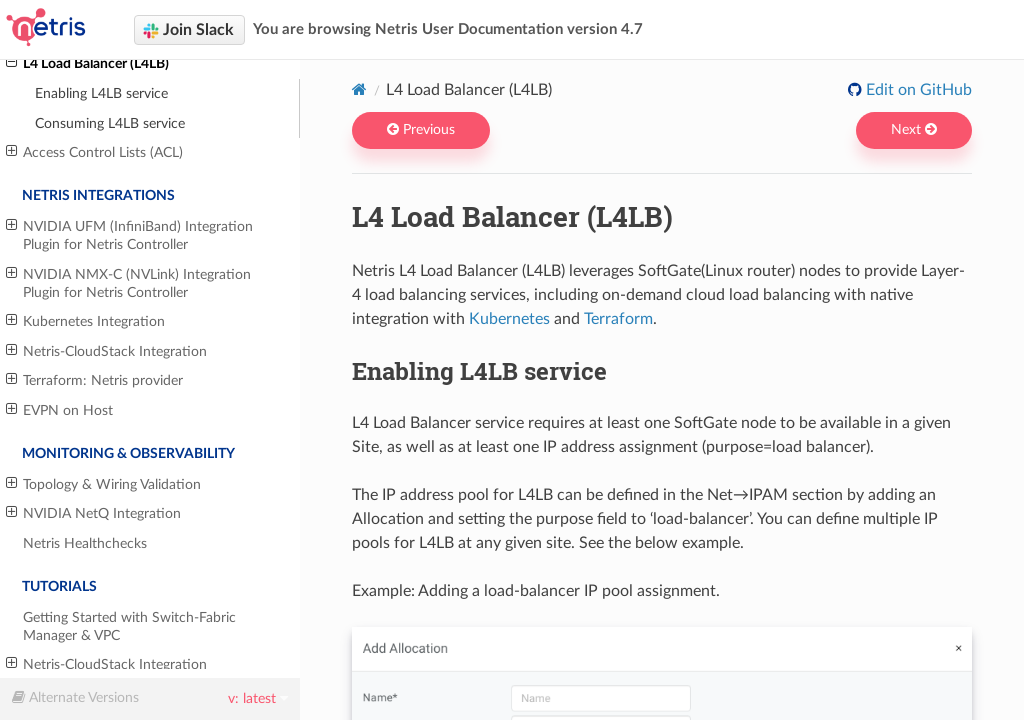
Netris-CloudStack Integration (106, 351)
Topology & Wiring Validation (103, 484)
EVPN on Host (59, 410)
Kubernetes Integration (85, 321)
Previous (421, 130)
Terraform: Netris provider (94, 380)
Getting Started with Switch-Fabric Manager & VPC (129, 626)
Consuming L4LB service (110, 123)
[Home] (359, 89)
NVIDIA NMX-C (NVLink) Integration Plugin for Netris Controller (128, 283)
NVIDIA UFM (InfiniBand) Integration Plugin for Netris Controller (129, 235)
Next (914, 130)
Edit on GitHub (917, 90)
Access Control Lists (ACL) (94, 152)
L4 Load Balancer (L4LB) (87, 63)
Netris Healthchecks (85, 543)
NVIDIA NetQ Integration (93, 513)
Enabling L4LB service (101, 93)
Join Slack (188, 30)
